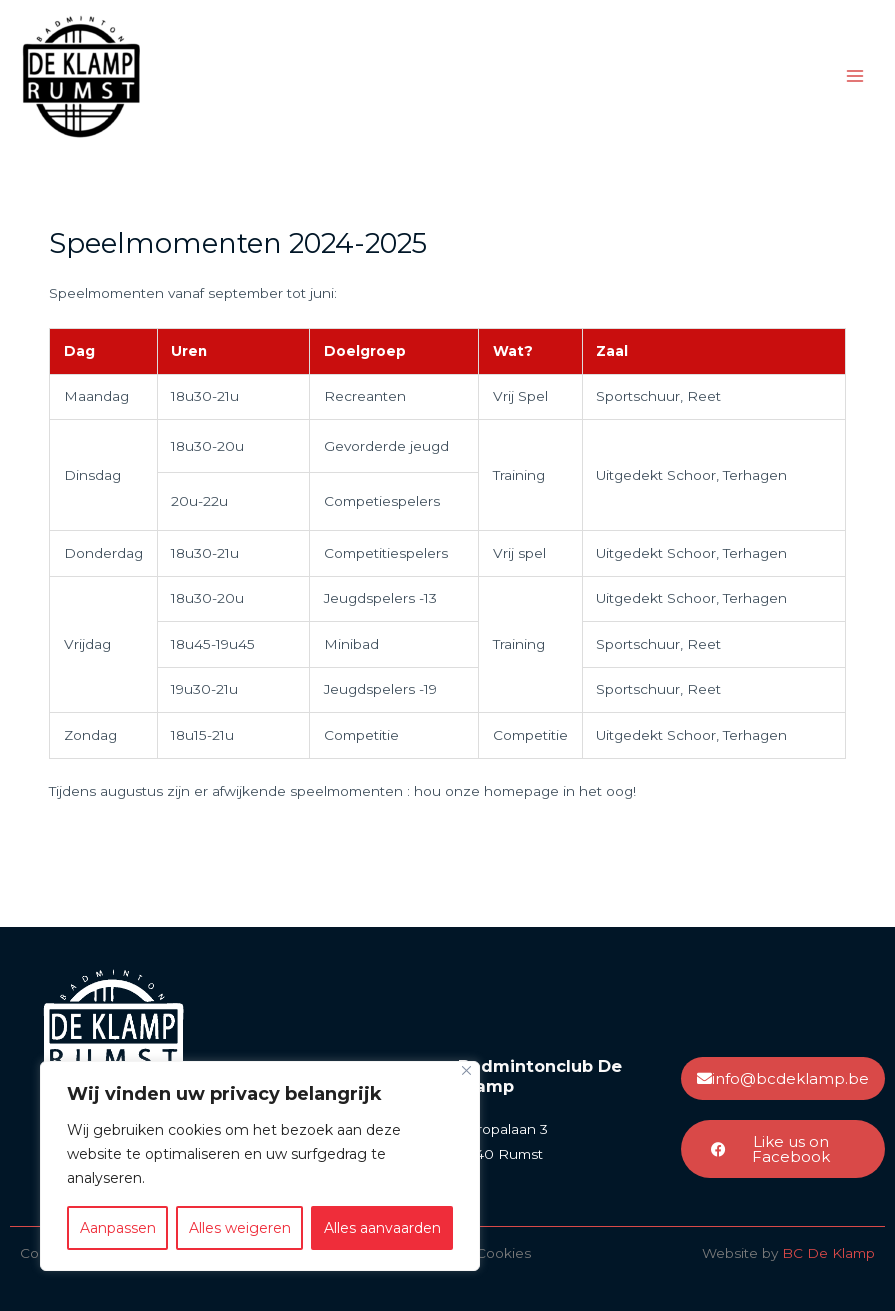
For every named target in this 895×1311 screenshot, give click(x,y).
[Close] (466, 1070)
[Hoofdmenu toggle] (855, 76)
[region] (260, 1166)
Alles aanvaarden (382, 1228)
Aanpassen (118, 1228)
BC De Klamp (828, 1253)
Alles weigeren (240, 1228)
